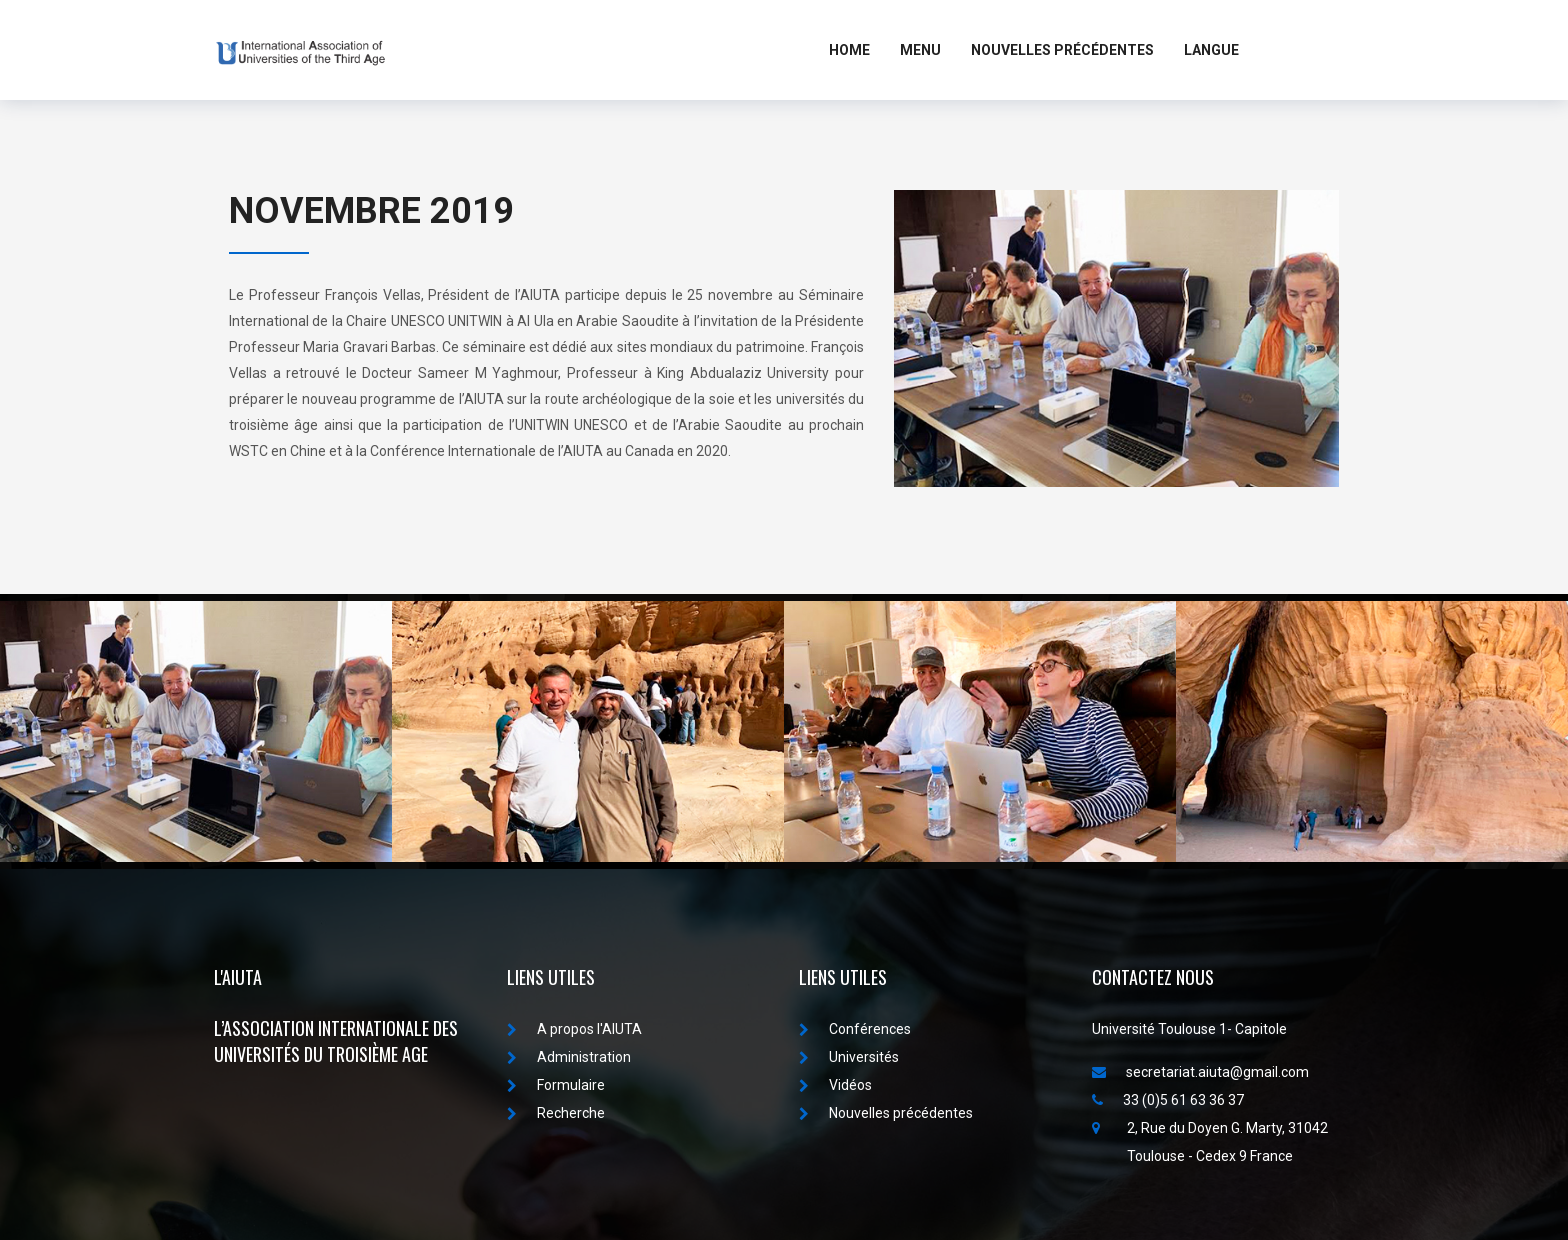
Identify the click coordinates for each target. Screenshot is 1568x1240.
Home (849, 50)
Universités (849, 1057)
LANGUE (1211, 50)
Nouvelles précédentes (886, 1113)
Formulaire (556, 1085)
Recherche (556, 1113)
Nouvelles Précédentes (1062, 50)
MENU (920, 50)
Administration (569, 1057)
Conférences (855, 1029)
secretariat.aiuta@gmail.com (1200, 1072)
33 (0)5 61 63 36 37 (1168, 1100)
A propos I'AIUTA (574, 1029)
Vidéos (835, 1085)
